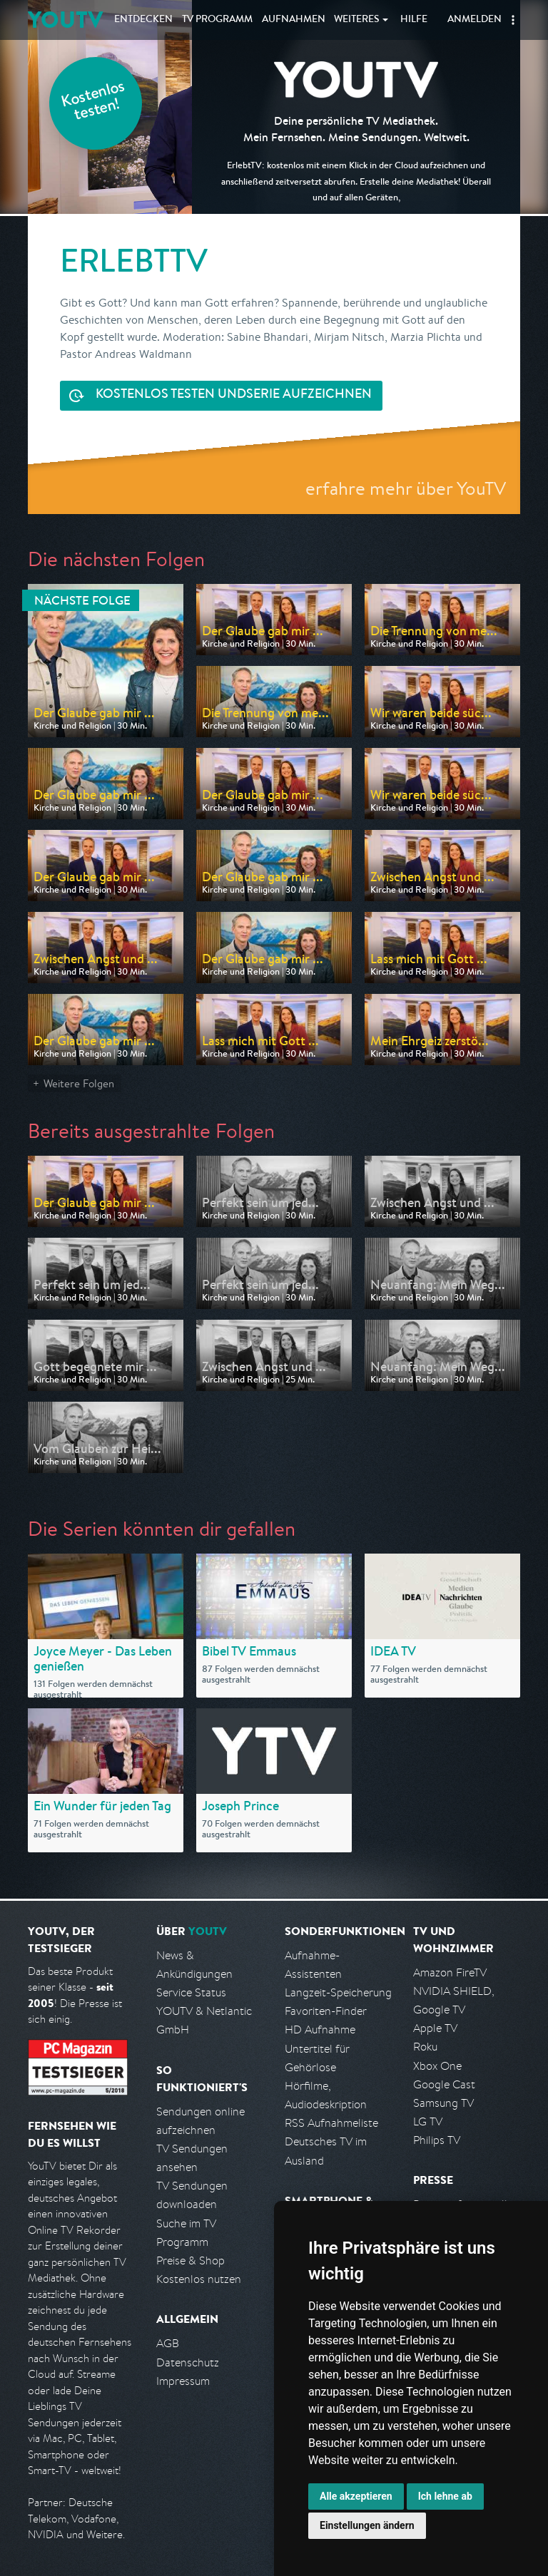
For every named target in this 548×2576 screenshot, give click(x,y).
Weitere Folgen (79, 1083)
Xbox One (437, 2065)
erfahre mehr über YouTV (405, 488)
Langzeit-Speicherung (338, 1992)
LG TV (427, 2121)
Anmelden (474, 20)
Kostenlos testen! (93, 102)
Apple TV (435, 2028)
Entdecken (143, 20)
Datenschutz (187, 2362)
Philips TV (436, 2140)
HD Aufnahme (320, 2029)
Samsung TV (443, 2102)
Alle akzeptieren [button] (356, 2496)
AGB (167, 2343)
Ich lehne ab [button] (445, 2496)
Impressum (183, 2381)
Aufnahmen (293, 20)
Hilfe (413, 20)
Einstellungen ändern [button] (367, 2525)
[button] (513, 20)
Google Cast (444, 2084)
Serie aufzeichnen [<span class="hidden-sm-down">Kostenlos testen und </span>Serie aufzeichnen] (234, 395)
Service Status (191, 1992)
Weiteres (357, 20)
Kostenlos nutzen (198, 2279)
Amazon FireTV (450, 1972)
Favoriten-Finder (326, 2010)
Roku (425, 2046)
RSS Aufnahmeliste (331, 2122)
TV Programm (217, 20)
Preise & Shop (190, 2260)
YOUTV (65, 20)
